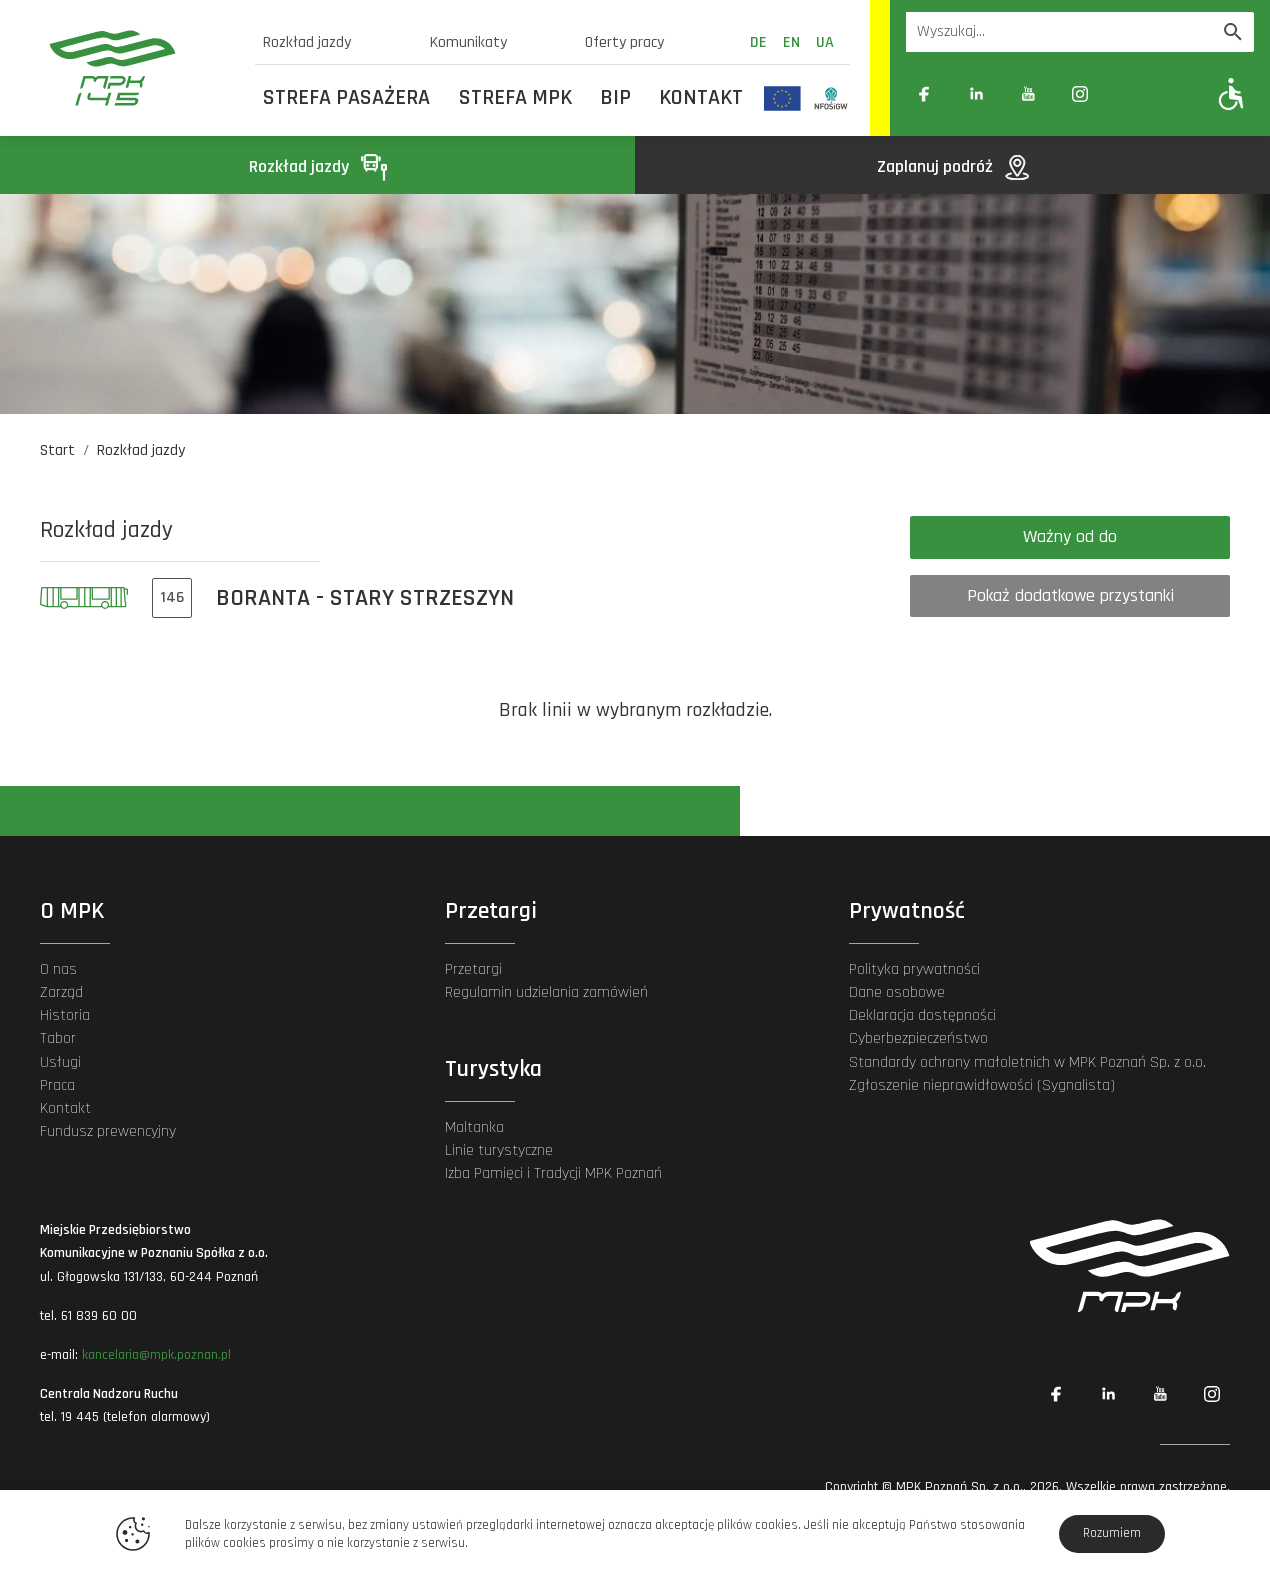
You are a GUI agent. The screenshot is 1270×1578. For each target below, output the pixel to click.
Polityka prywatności (914, 969)
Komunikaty (468, 42)
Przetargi (473, 969)
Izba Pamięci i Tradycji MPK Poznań (553, 1173)
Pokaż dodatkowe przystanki (1070, 595)
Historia (65, 1015)
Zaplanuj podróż (953, 166)
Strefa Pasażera (346, 98)
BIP (615, 98)
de (758, 42)
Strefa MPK (515, 98)
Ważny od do (1070, 536)
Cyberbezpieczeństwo (918, 1038)
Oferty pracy (624, 42)
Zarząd (61, 992)
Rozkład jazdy (307, 42)
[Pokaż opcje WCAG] (1231, 93)
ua (825, 42)
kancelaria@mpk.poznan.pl (156, 1355)
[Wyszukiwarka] (1059, 32)
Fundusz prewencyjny (108, 1131)
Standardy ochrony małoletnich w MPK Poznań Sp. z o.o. (1027, 1062)
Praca (57, 1085)
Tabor (58, 1038)
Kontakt (701, 98)
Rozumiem (1112, 1533)
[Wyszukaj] (1233, 32)
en (791, 42)
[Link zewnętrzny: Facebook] (924, 94)
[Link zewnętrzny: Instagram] (1080, 94)
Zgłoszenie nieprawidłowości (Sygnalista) (982, 1085)
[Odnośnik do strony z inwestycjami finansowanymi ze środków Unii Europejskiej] (782, 98)
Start (57, 450)
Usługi (60, 1062)
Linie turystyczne (499, 1150)
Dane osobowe (897, 992)
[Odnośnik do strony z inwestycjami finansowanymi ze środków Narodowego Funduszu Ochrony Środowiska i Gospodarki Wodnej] (831, 98)
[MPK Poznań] (139, 68)
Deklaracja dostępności (922, 1015)
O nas (58, 969)
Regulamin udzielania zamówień (546, 992)
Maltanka (474, 1127)
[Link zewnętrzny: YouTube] (1028, 94)
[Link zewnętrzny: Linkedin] (976, 94)
